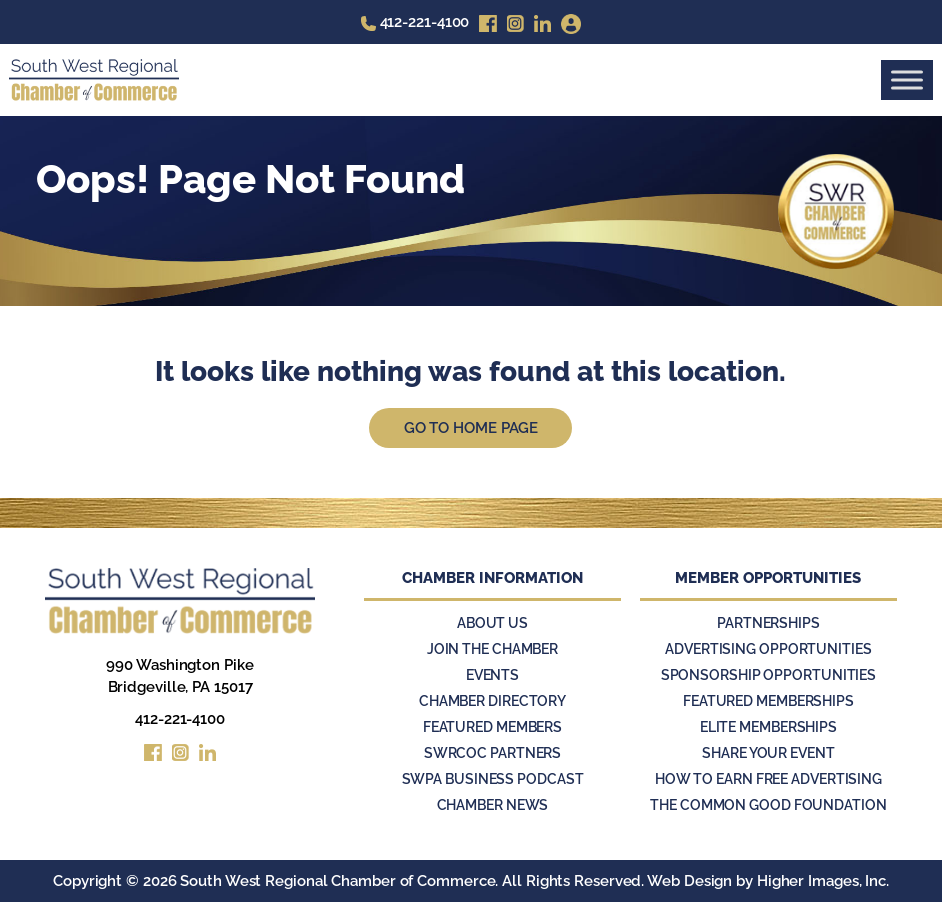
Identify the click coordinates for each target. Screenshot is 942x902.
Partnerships (768, 623)
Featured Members (492, 727)
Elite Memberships (768, 727)
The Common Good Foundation (768, 805)
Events (492, 675)
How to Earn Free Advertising (768, 779)
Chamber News (493, 805)
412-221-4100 (180, 719)
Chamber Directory (492, 701)
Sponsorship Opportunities (769, 675)
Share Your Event (768, 753)
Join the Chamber (492, 649)
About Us (492, 623)
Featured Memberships (768, 701)
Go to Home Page (471, 428)
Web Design (689, 881)
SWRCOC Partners (493, 753)
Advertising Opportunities (768, 649)
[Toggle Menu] (907, 79)
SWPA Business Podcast (493, 779)
